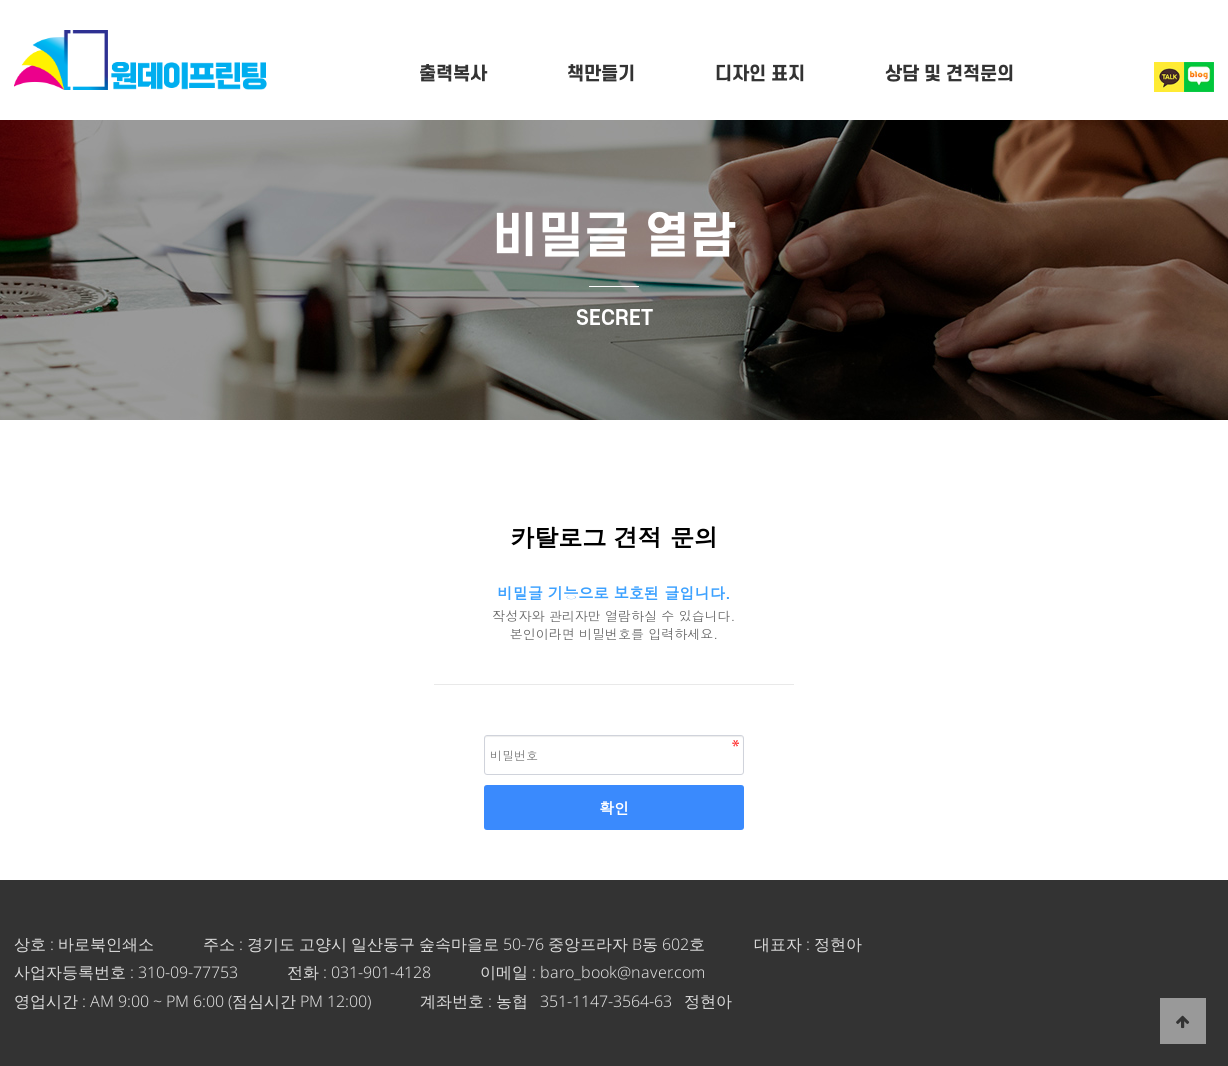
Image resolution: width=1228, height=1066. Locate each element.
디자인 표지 (760, 74)
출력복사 (453, 74)
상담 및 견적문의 (949, 74)
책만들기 (601, 74)
